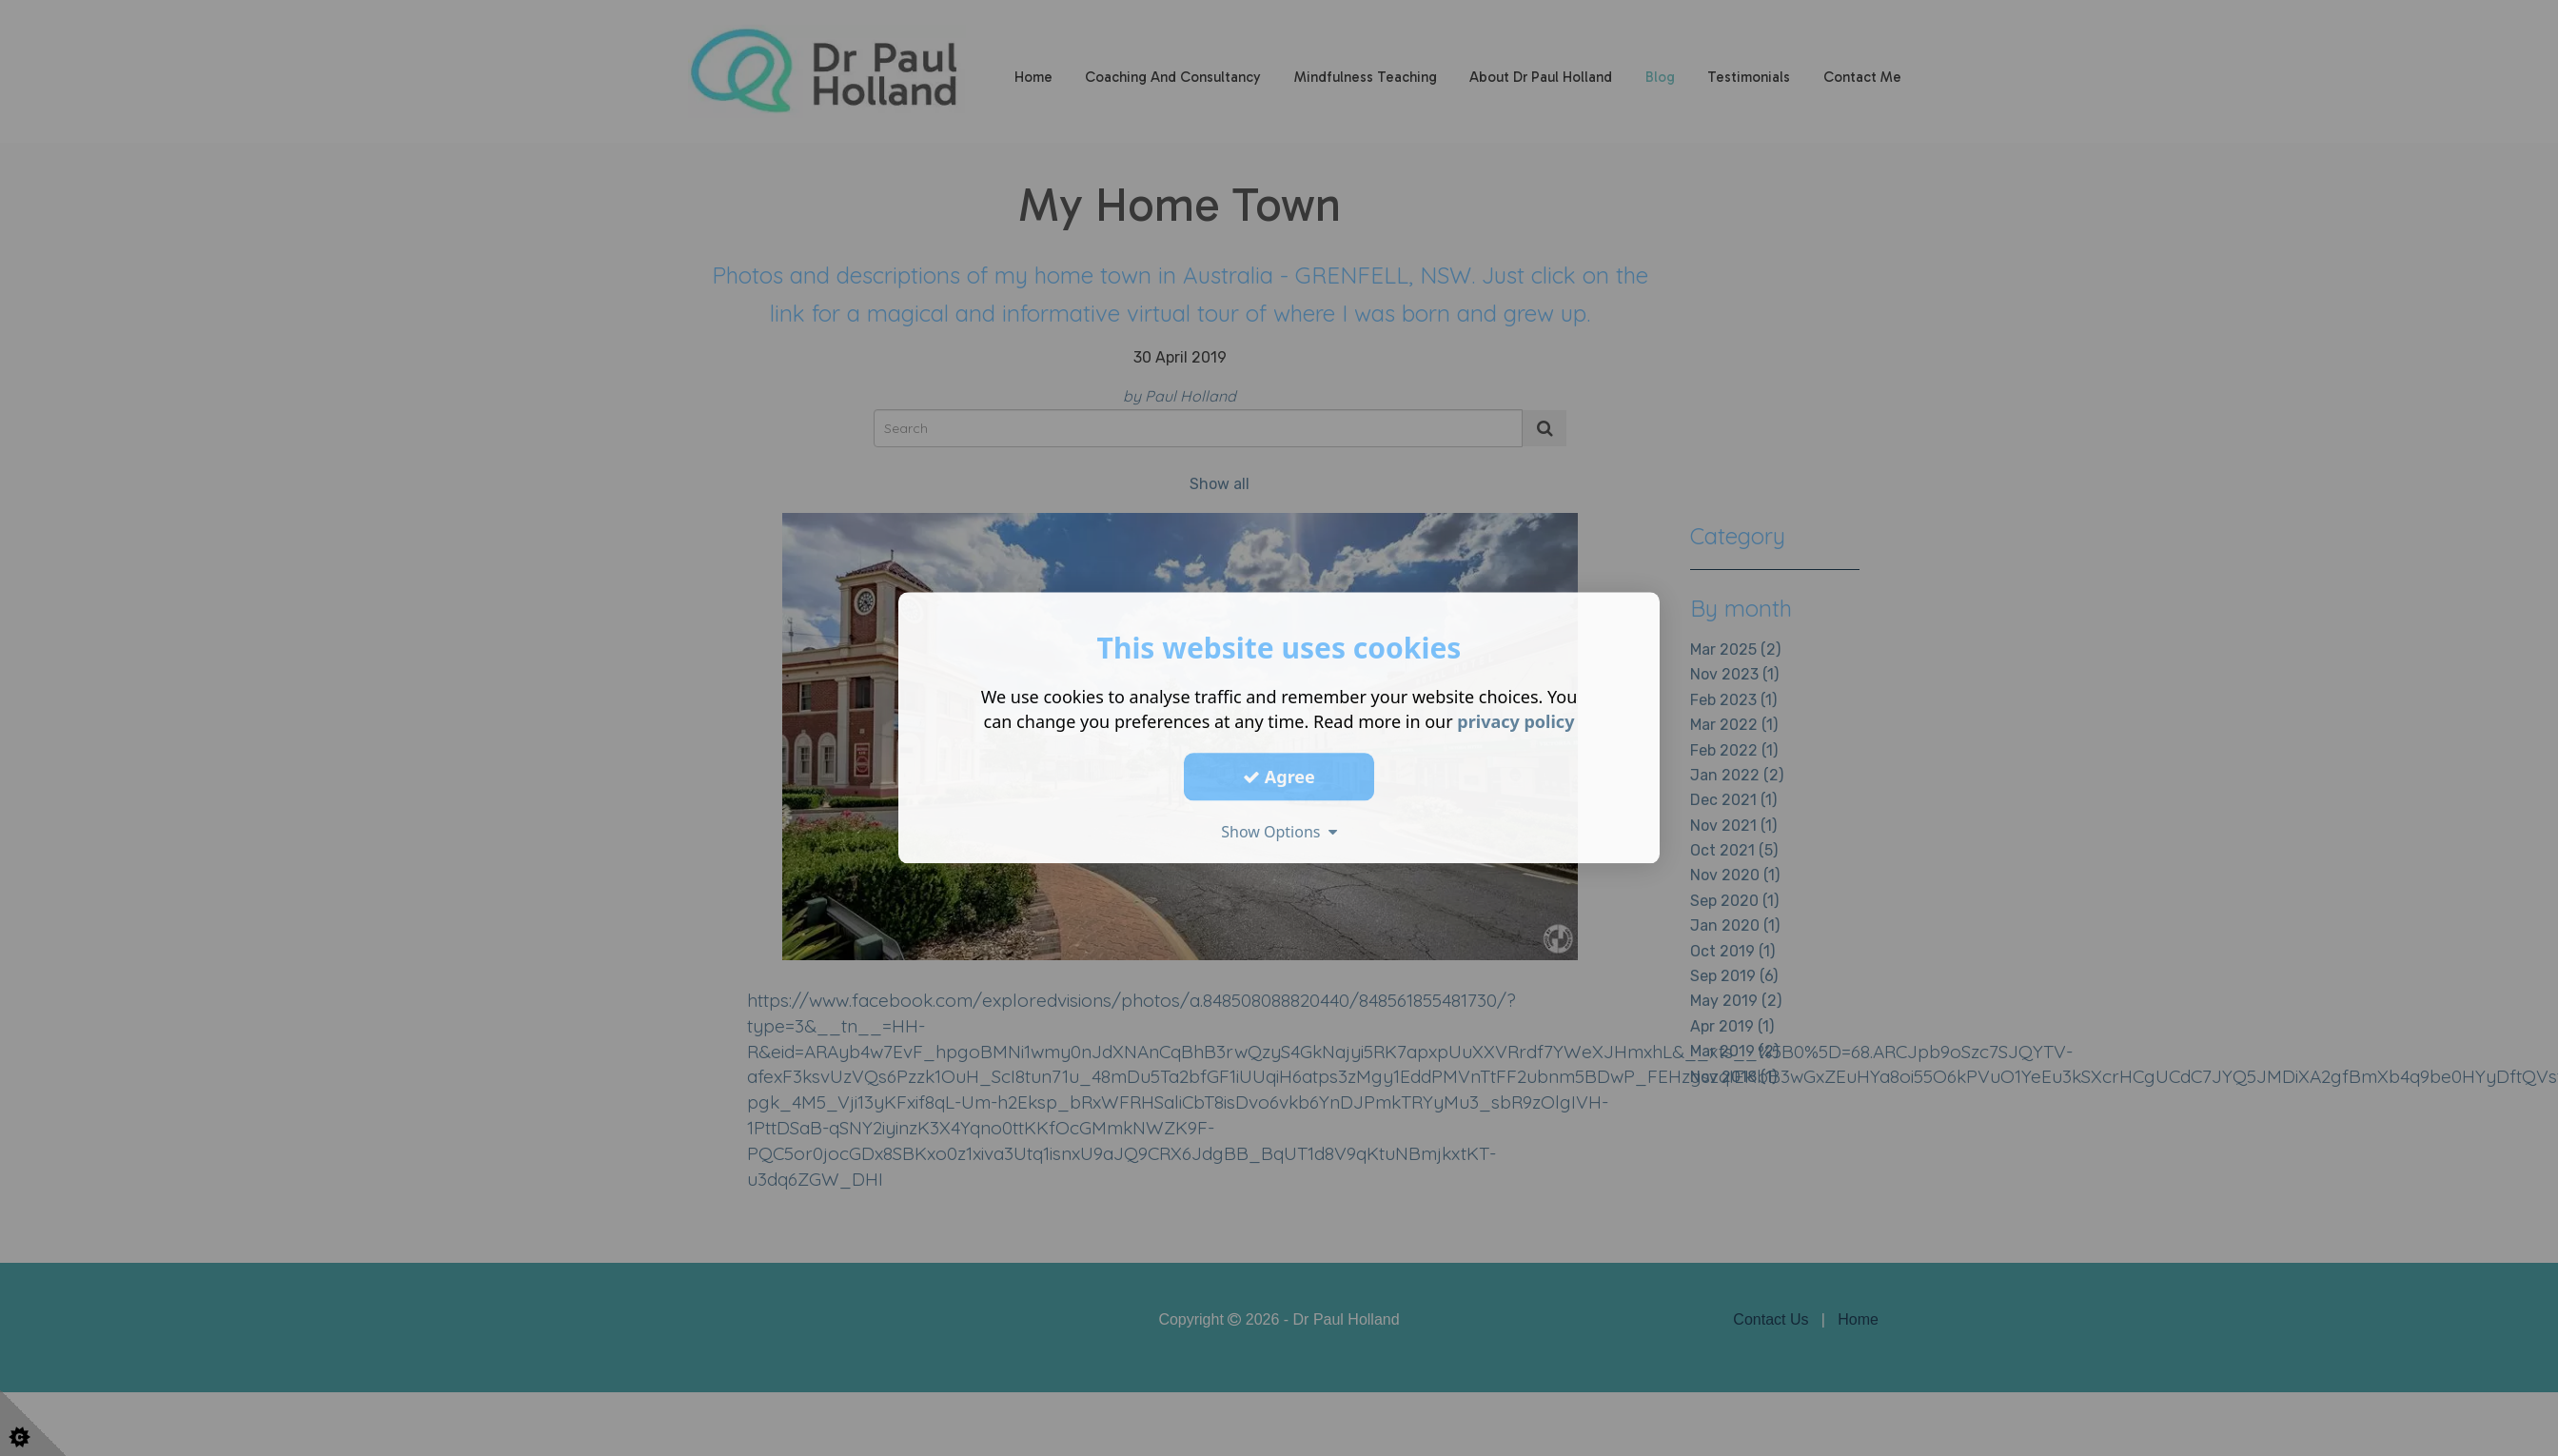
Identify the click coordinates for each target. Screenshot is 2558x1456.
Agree (1279, 776)
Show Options (1279, 831)
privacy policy (1515, 721)
